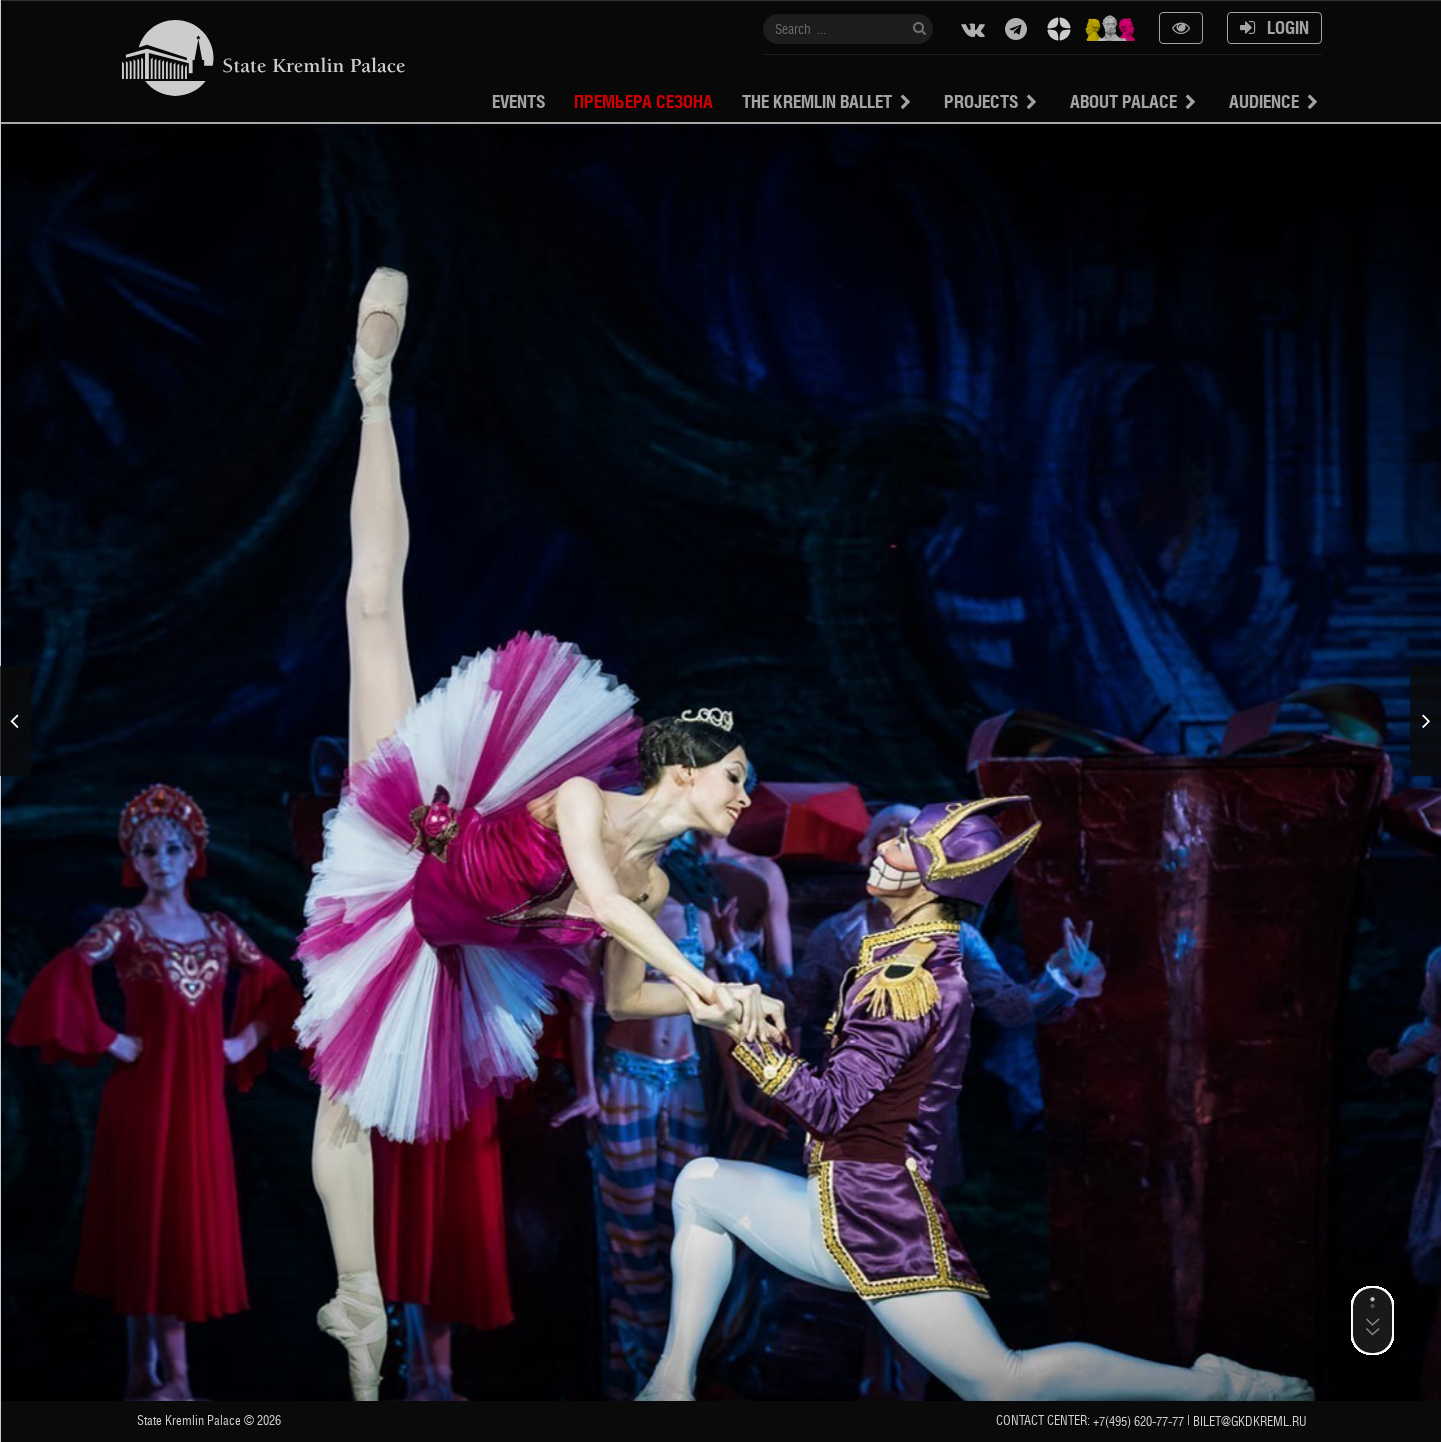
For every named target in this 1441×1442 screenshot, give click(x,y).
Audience (1264, 101)
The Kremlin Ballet (817, 101)
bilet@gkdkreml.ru (1250, 1421)
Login (1274, 27)
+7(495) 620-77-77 (1138, 1421)
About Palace (1123, 101)
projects (981, 101)
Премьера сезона (643, 101)
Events (518, 101)
